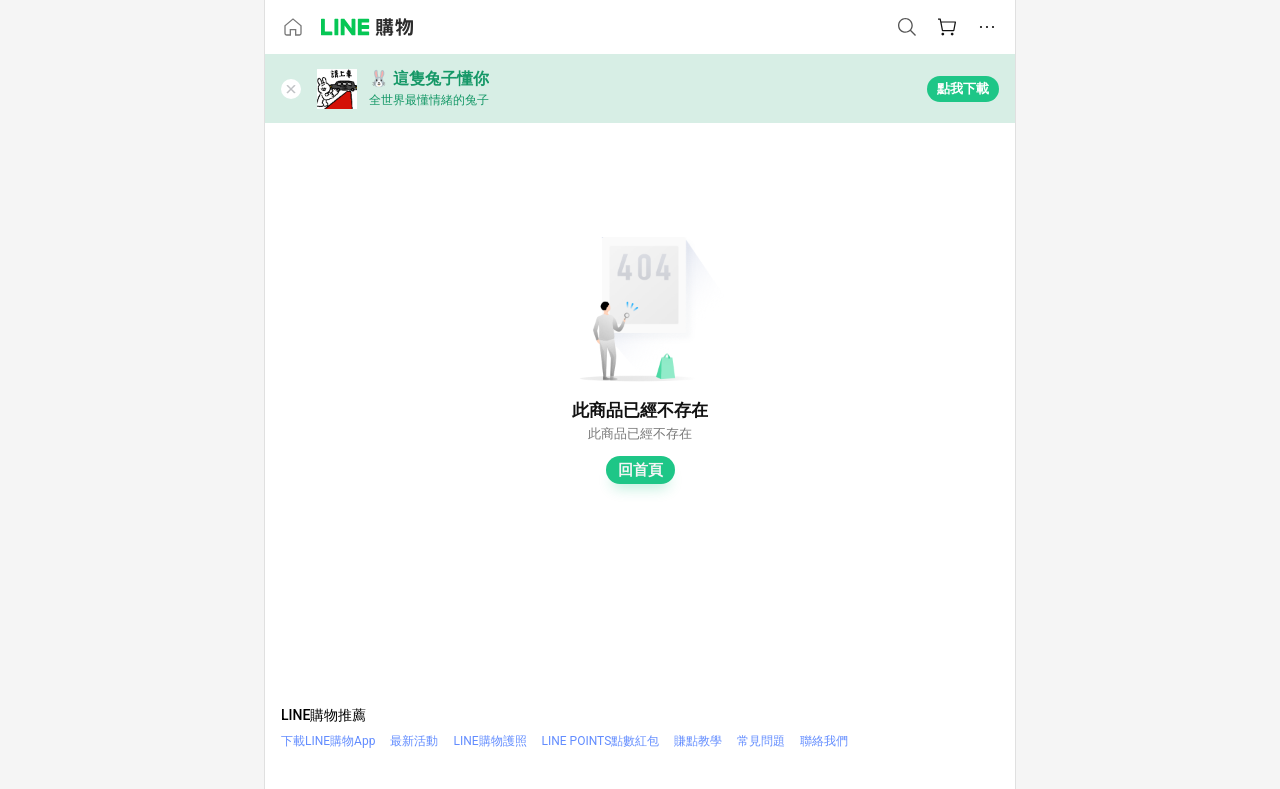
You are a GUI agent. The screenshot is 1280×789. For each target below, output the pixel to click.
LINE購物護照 (489, 741)
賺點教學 (698, 741)
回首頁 (640, 470)
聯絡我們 (824, 741)
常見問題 (761, 741)
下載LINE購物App (328, 741)
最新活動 (414, 741)
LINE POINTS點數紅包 (601, 741)
